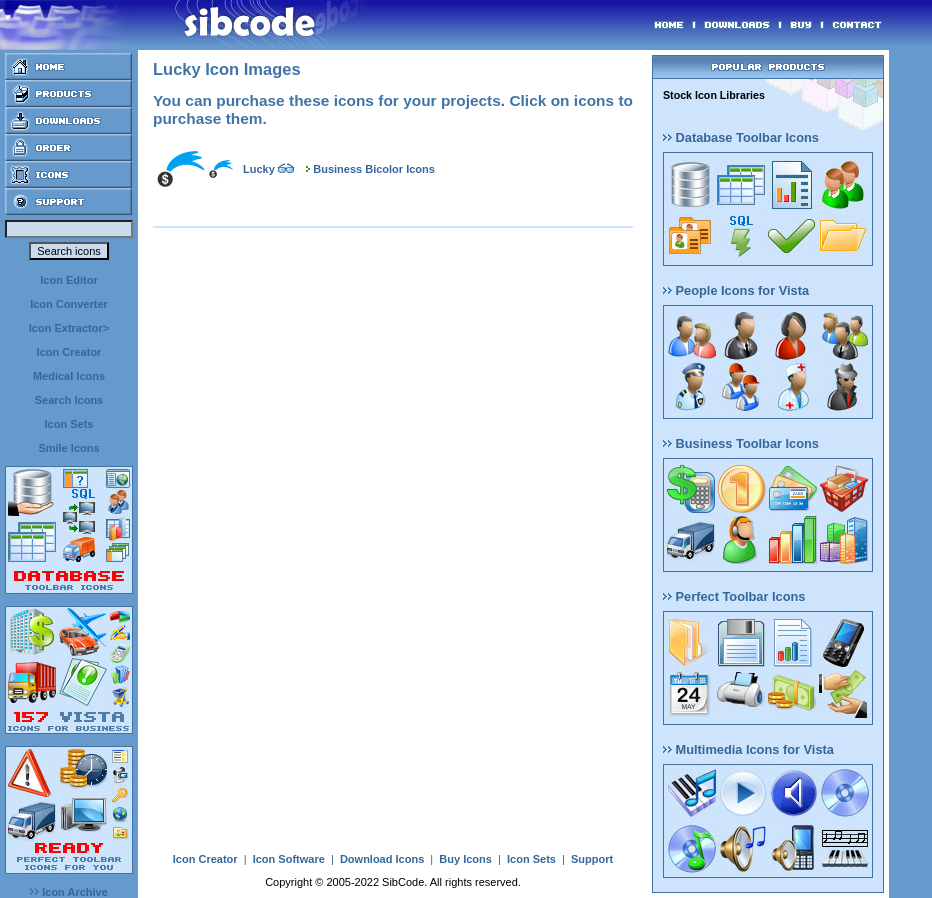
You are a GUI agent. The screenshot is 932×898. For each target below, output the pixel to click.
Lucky (259, 169)
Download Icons (382, 859)
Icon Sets (69, 424)
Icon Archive (69, 892)
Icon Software (289, 859)
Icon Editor (68, 280)
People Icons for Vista (736, 290)
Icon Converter (69, 304)
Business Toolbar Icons (741, 443)
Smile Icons (68, 448)
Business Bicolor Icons (374, 169)
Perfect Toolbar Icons (734, 596)
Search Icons (69, 400)
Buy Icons (465, 859)
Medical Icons (69, 376)
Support (592, 859)
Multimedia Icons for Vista (748, 749)
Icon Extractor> (69, 328)
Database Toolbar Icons (741, 137)
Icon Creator (69, 352)
